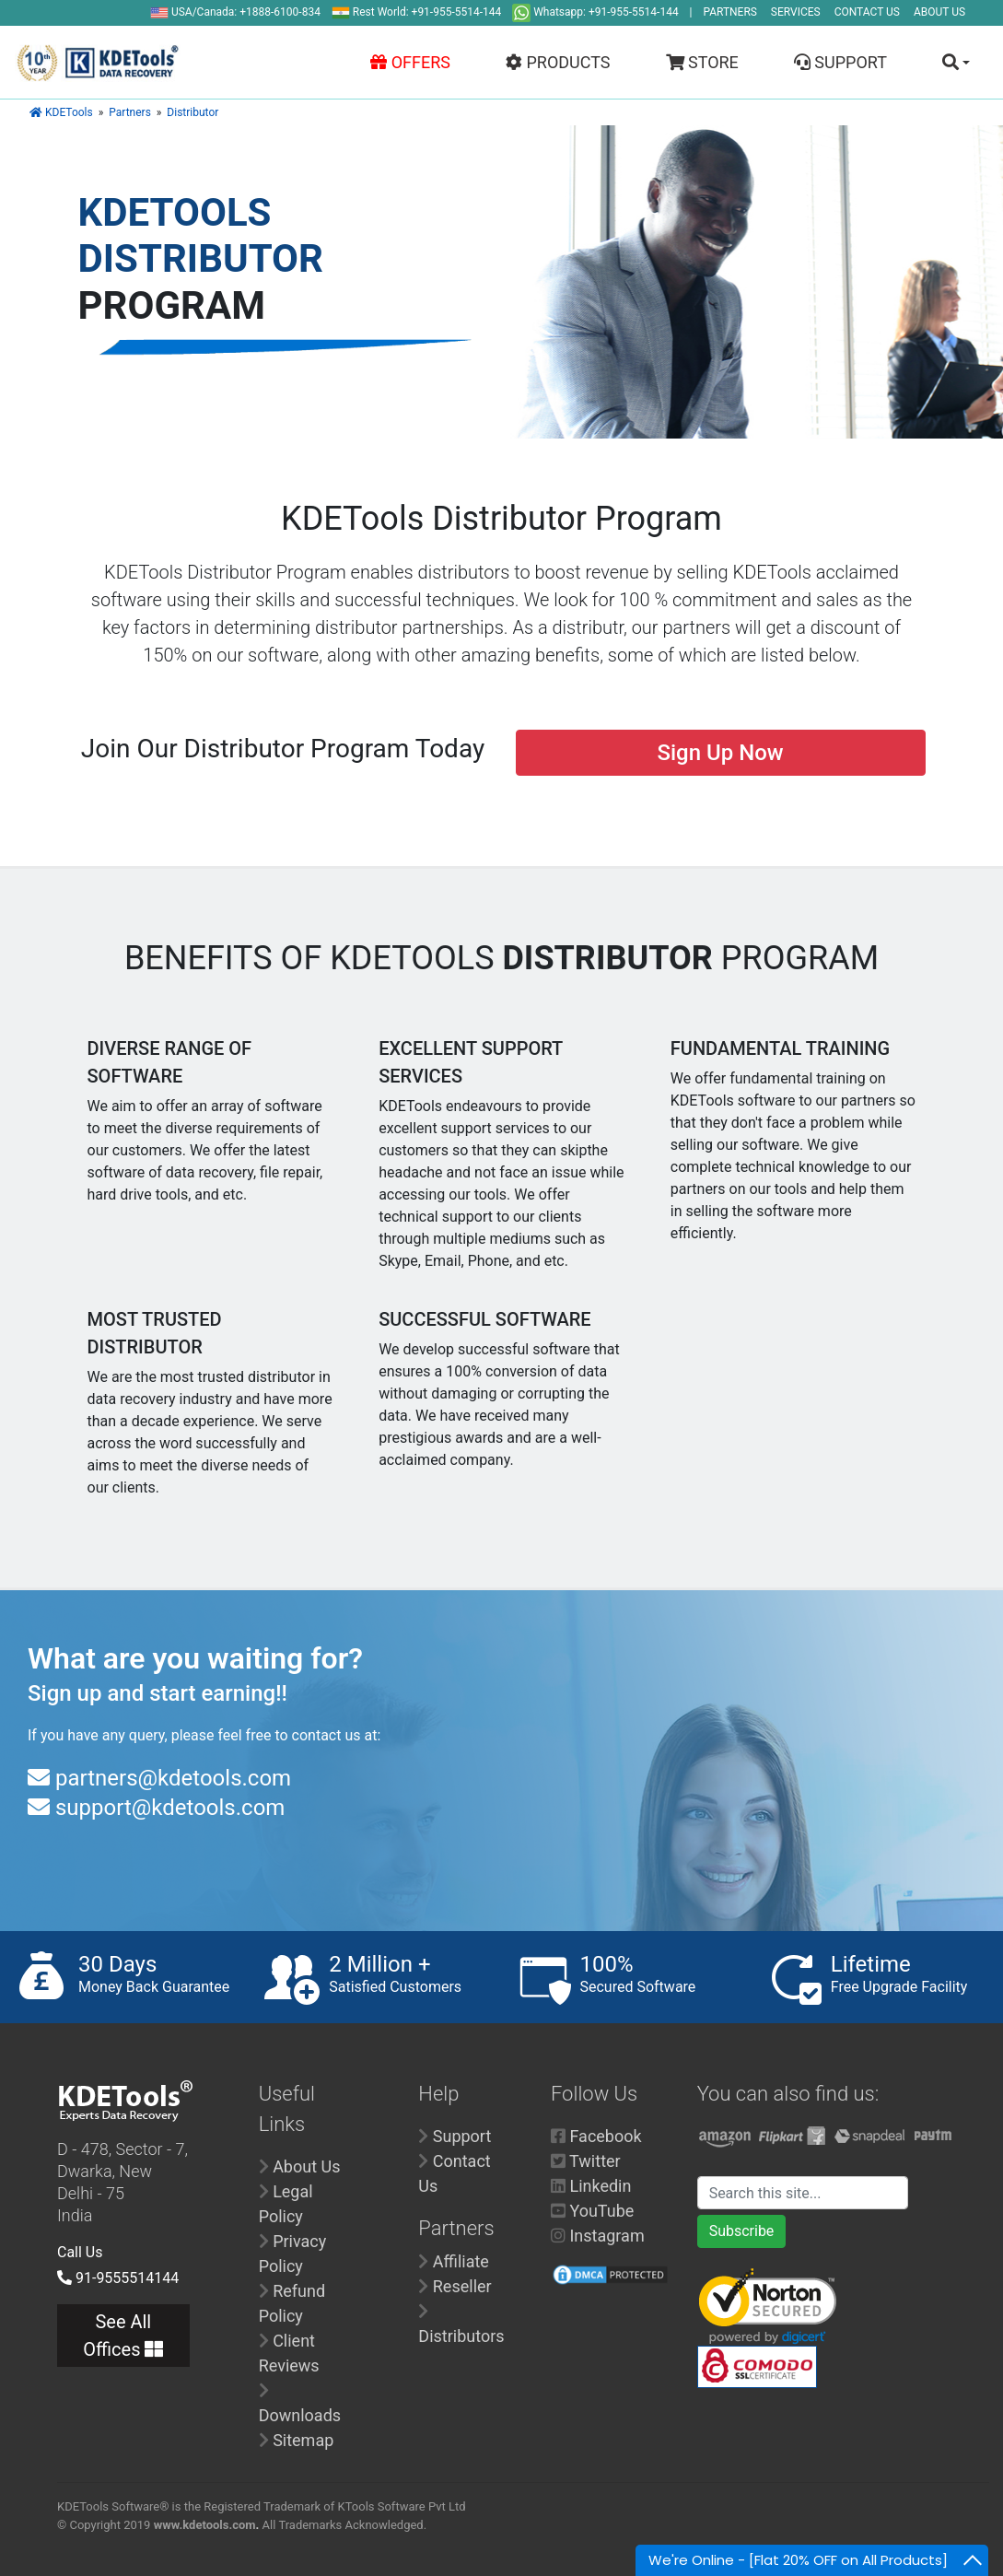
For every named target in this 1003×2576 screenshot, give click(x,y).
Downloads (300, 2415)
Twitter (595, 2161)
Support (462, 2136)
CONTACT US (867, 12)
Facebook (605, 2136)
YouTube (601, 2210)
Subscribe (742, 2231)
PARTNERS (730, 12)
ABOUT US (939, 12)
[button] (946, 62)
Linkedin (600, 2185)
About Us (306, 2166)
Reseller (462, 2286)
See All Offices (123, 2335)
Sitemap (303, 2440)
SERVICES (796, 12)
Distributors (461, 2336)
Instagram (606, 2235)
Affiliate (461, 2261)
